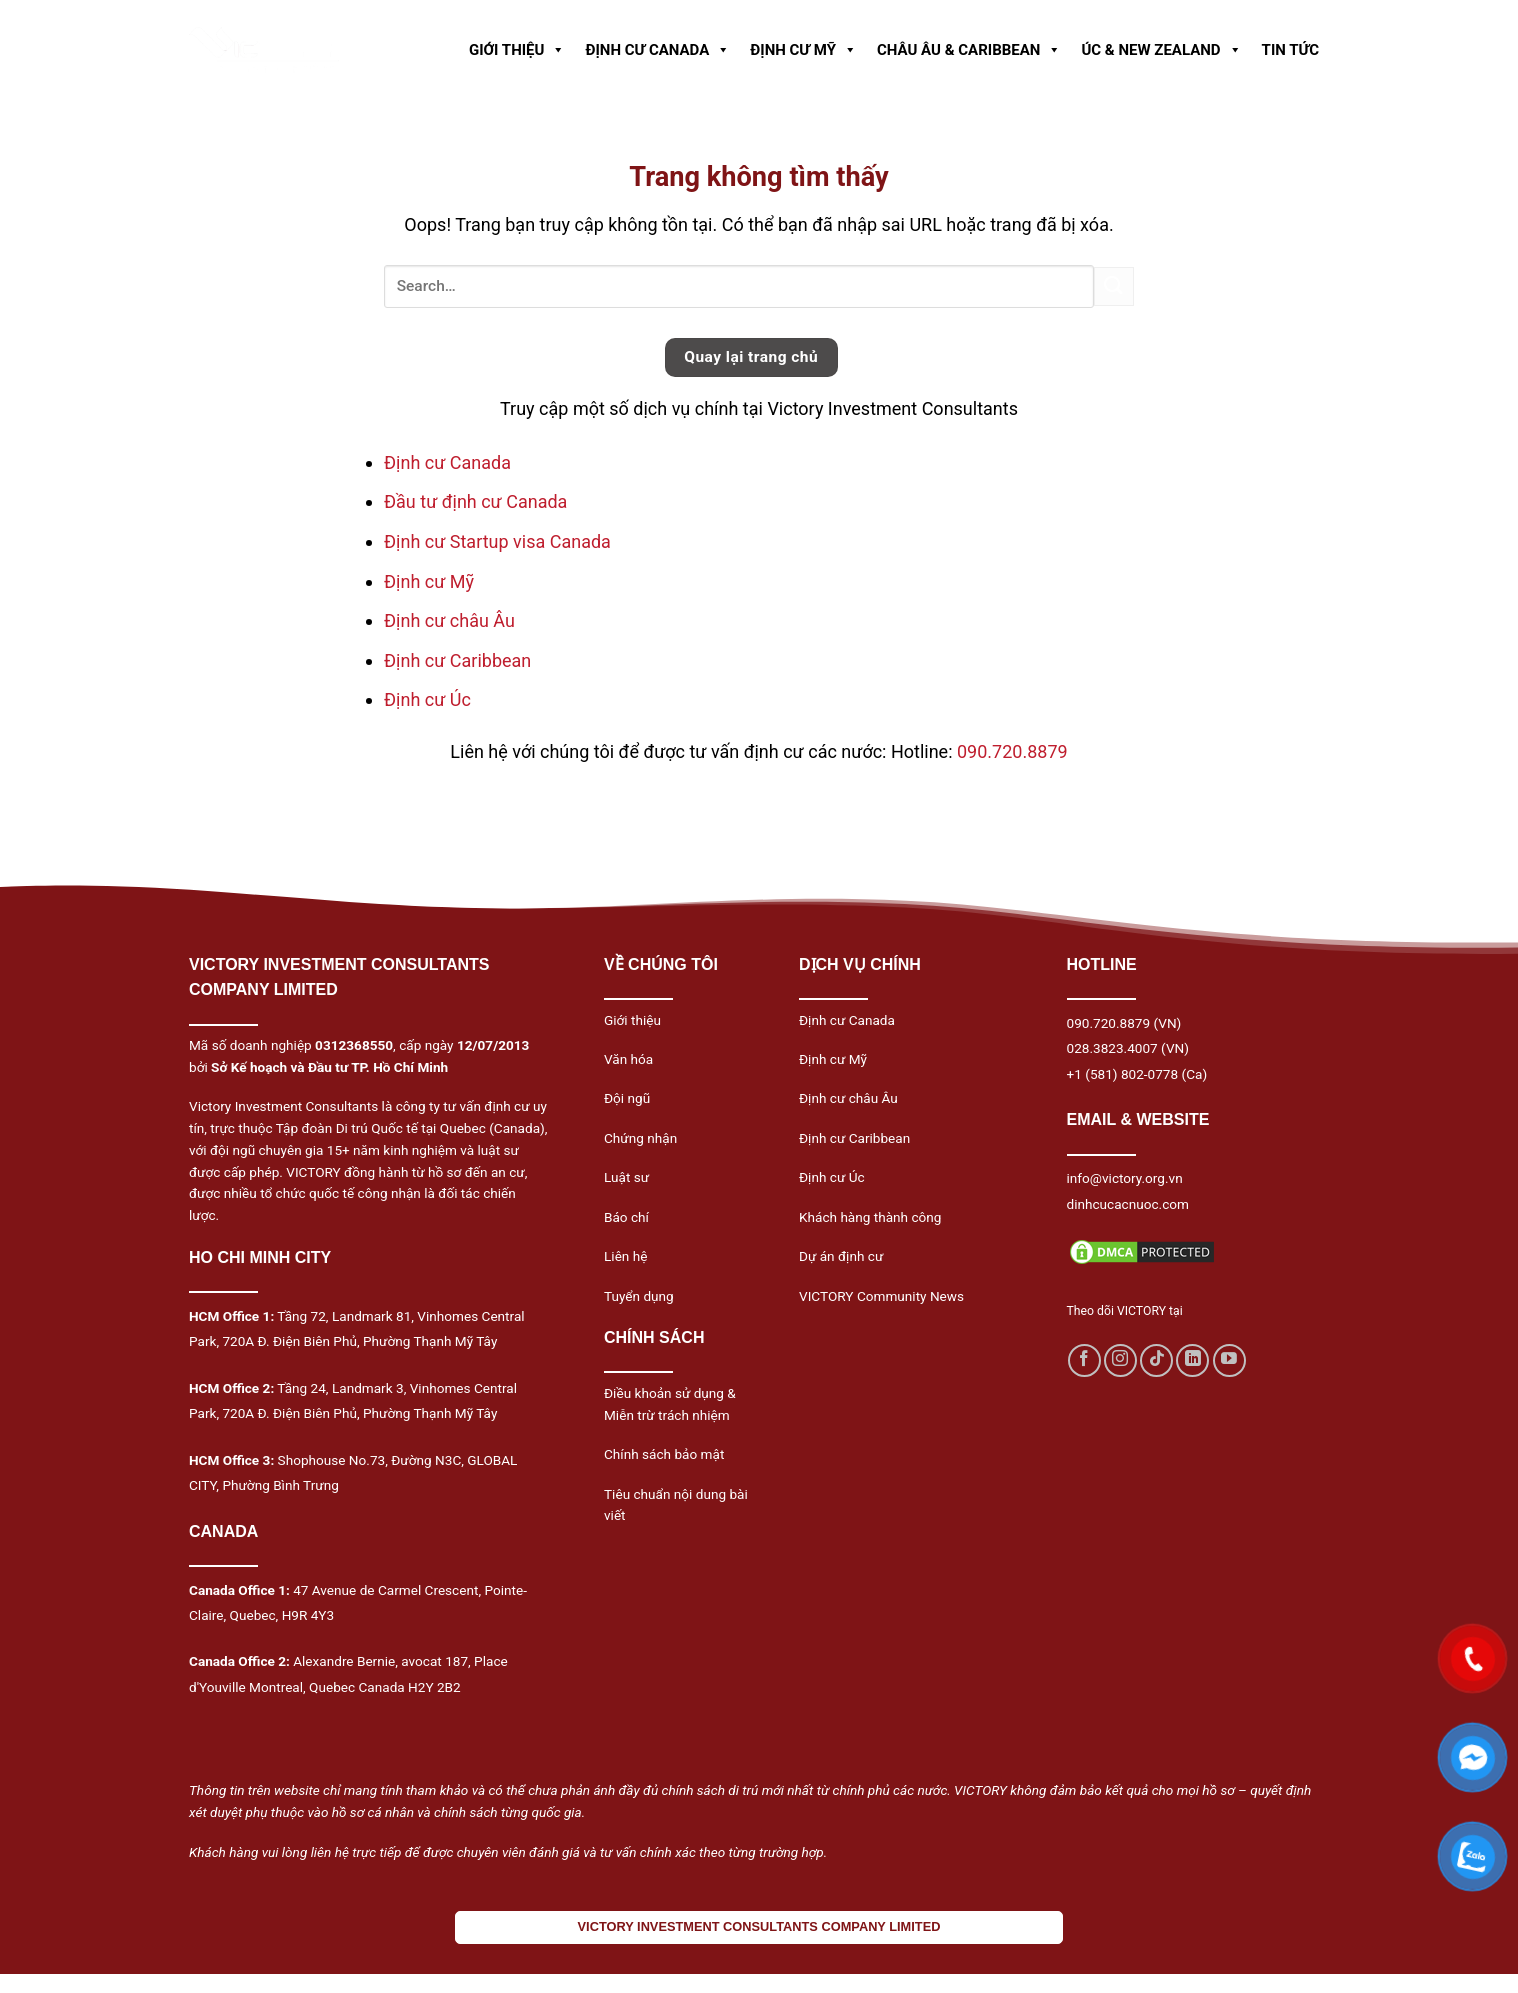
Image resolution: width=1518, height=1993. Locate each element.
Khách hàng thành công (870, 1217)
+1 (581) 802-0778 (1123, 1074)
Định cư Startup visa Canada (497, 541)
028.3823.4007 (1112, 1048)
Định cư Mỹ (429, 581)
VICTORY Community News (881, 1296)
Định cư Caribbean (457, 660)
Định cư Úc (427, 699)
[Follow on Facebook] (1084, 1360)
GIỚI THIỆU (517, 50)
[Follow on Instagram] (1120, 1360)
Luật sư (626, 1177)
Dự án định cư (841, 1256)
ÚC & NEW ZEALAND (1161, 50)
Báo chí (626, 1217)
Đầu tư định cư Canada (475, 501)
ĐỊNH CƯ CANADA (657, 50)
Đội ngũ (627, 1098)
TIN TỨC (1290, 50)
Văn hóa (628, 1059)
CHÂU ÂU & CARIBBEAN (969, 50)
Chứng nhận (640, 1138)
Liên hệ (625, 1256)
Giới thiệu (632, 1020)
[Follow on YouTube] (1229, 1360)
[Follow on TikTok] (1156, 1360)
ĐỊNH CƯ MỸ (803, 50)
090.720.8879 (1012, 751)
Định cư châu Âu (449, 620)
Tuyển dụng (639, 1296)
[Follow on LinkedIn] (1192, 1360)
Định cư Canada (447, 462)
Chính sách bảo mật (664, 1454)
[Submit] (1114, 286)
